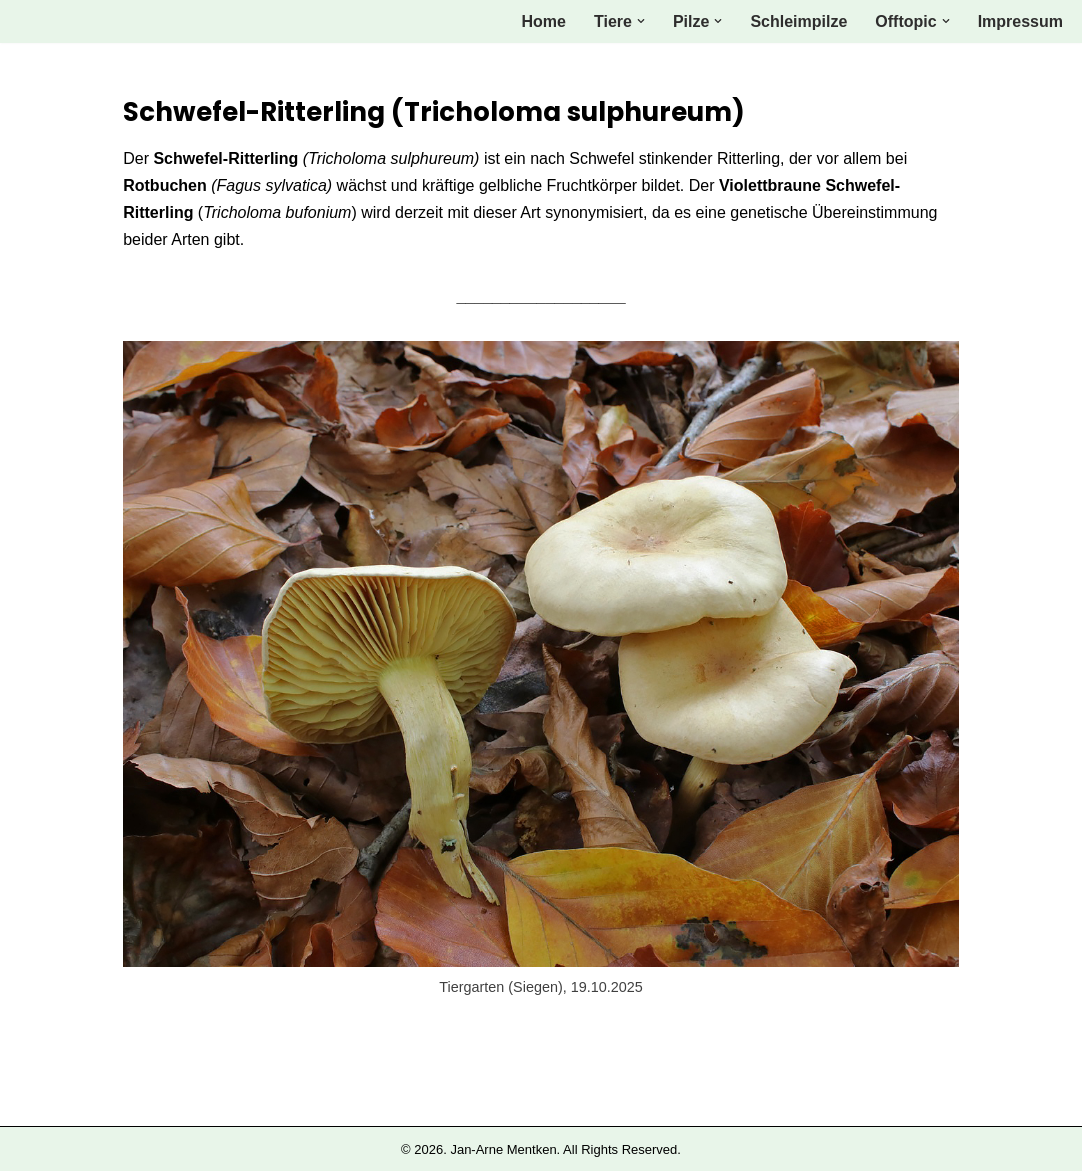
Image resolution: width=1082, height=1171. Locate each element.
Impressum (1020, 21)
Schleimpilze (798, 21)
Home (544, 21)
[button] (641, 21)
